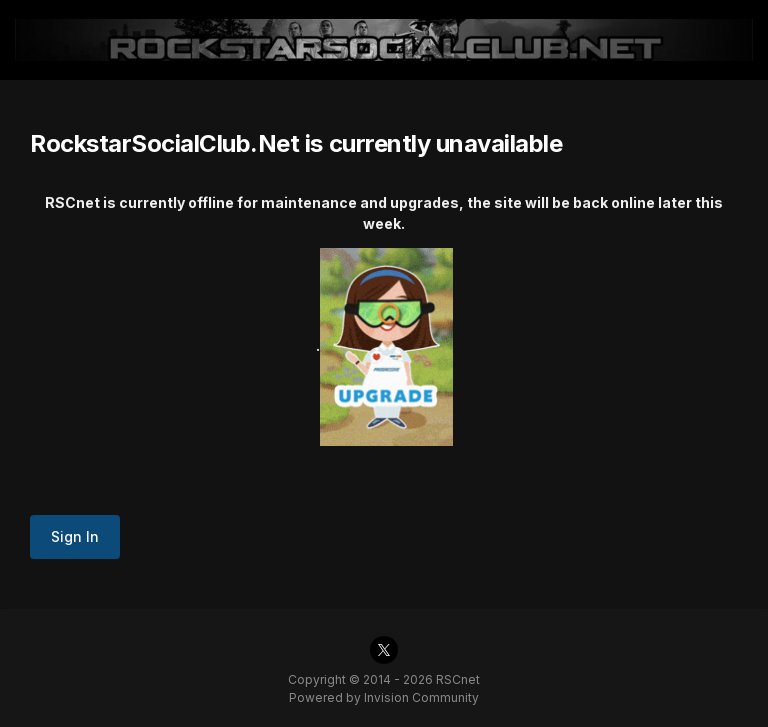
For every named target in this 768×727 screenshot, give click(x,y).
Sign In (75, 536)
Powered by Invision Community (384, 697)
